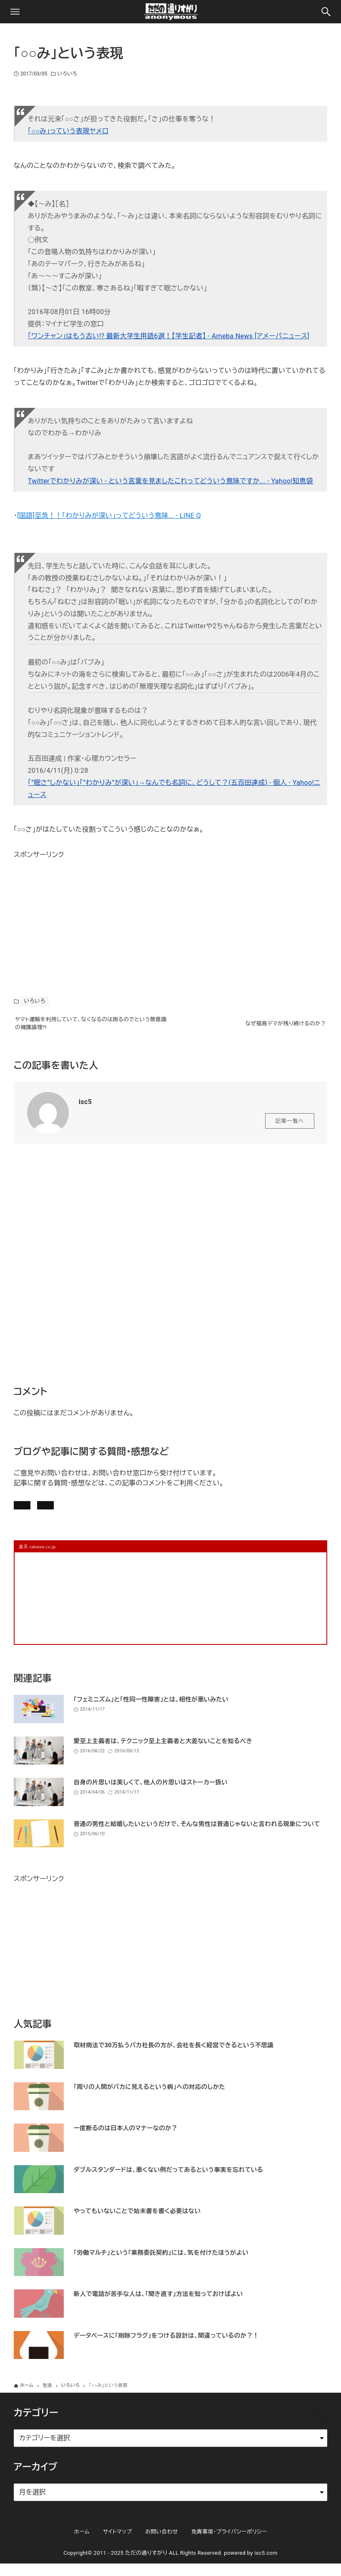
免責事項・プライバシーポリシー (229, 2544)
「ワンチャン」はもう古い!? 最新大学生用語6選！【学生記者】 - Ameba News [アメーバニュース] (168, 336)
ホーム (81, 2544)
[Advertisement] (76, 913)
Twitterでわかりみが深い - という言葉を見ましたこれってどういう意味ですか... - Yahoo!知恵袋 (170, 481)
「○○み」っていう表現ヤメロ (68, 131)
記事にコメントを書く (53, 1513)
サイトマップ (117, 2544)
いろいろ (67, 74)
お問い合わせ (129, 1513)
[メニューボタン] (15, 11)
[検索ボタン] (326, 11)
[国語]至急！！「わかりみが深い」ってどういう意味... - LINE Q (109, 516)
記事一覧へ (290, 1126)
